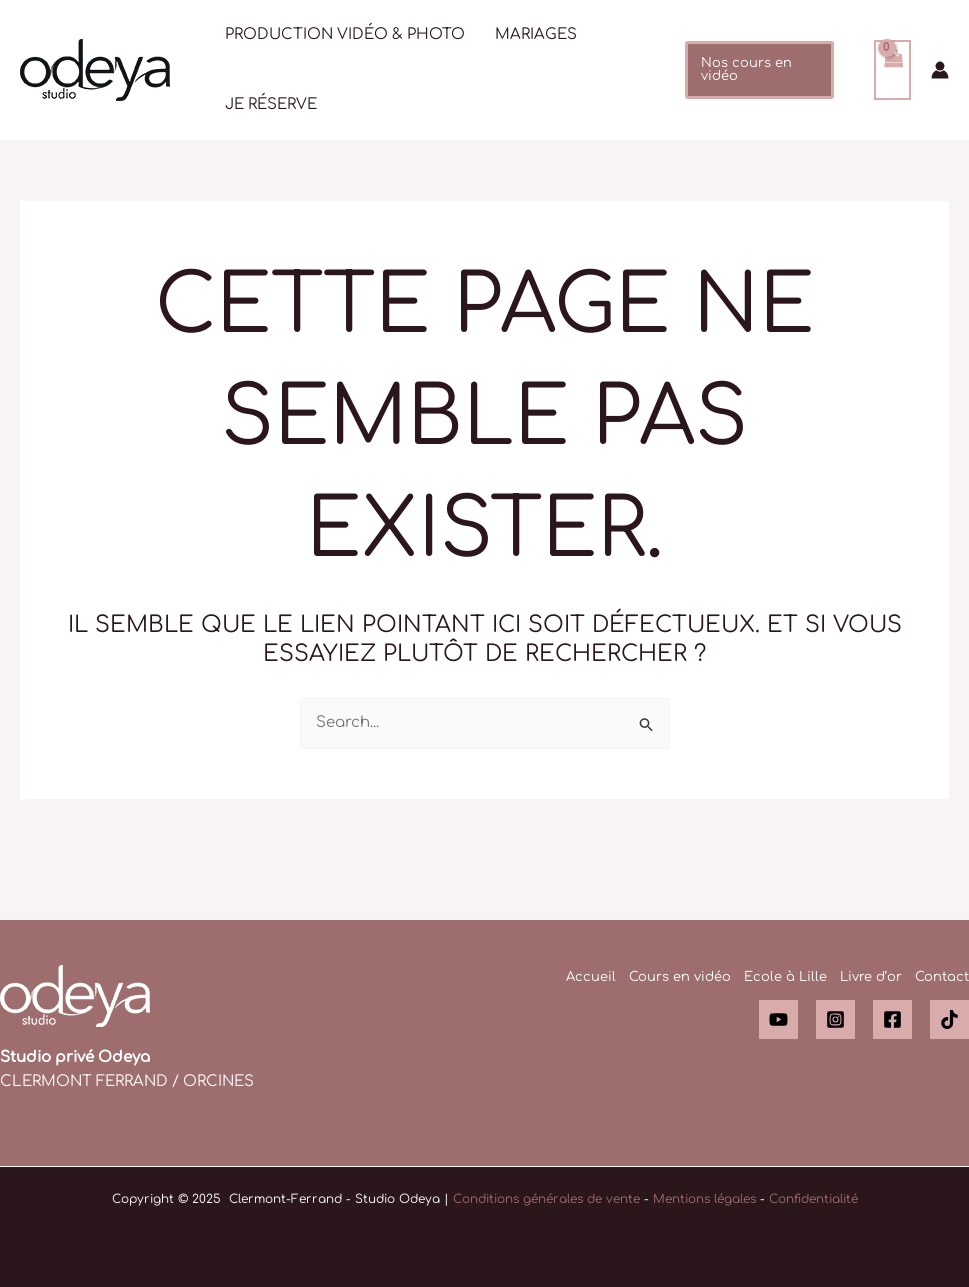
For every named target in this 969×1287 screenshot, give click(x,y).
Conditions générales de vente (546, 1199)
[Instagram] (835, 1019)
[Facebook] (892, 1019)
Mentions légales (704, 1199)
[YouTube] (778, 1019)
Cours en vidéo (680, 977)
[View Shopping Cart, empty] (893, 70)
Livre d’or (871, 977)
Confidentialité (813, 1199)
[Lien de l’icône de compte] (940, 70)
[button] (759, 70)
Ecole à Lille (785, 977)
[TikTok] (949, 1019)
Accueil (591, 977)
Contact (942, 977)
